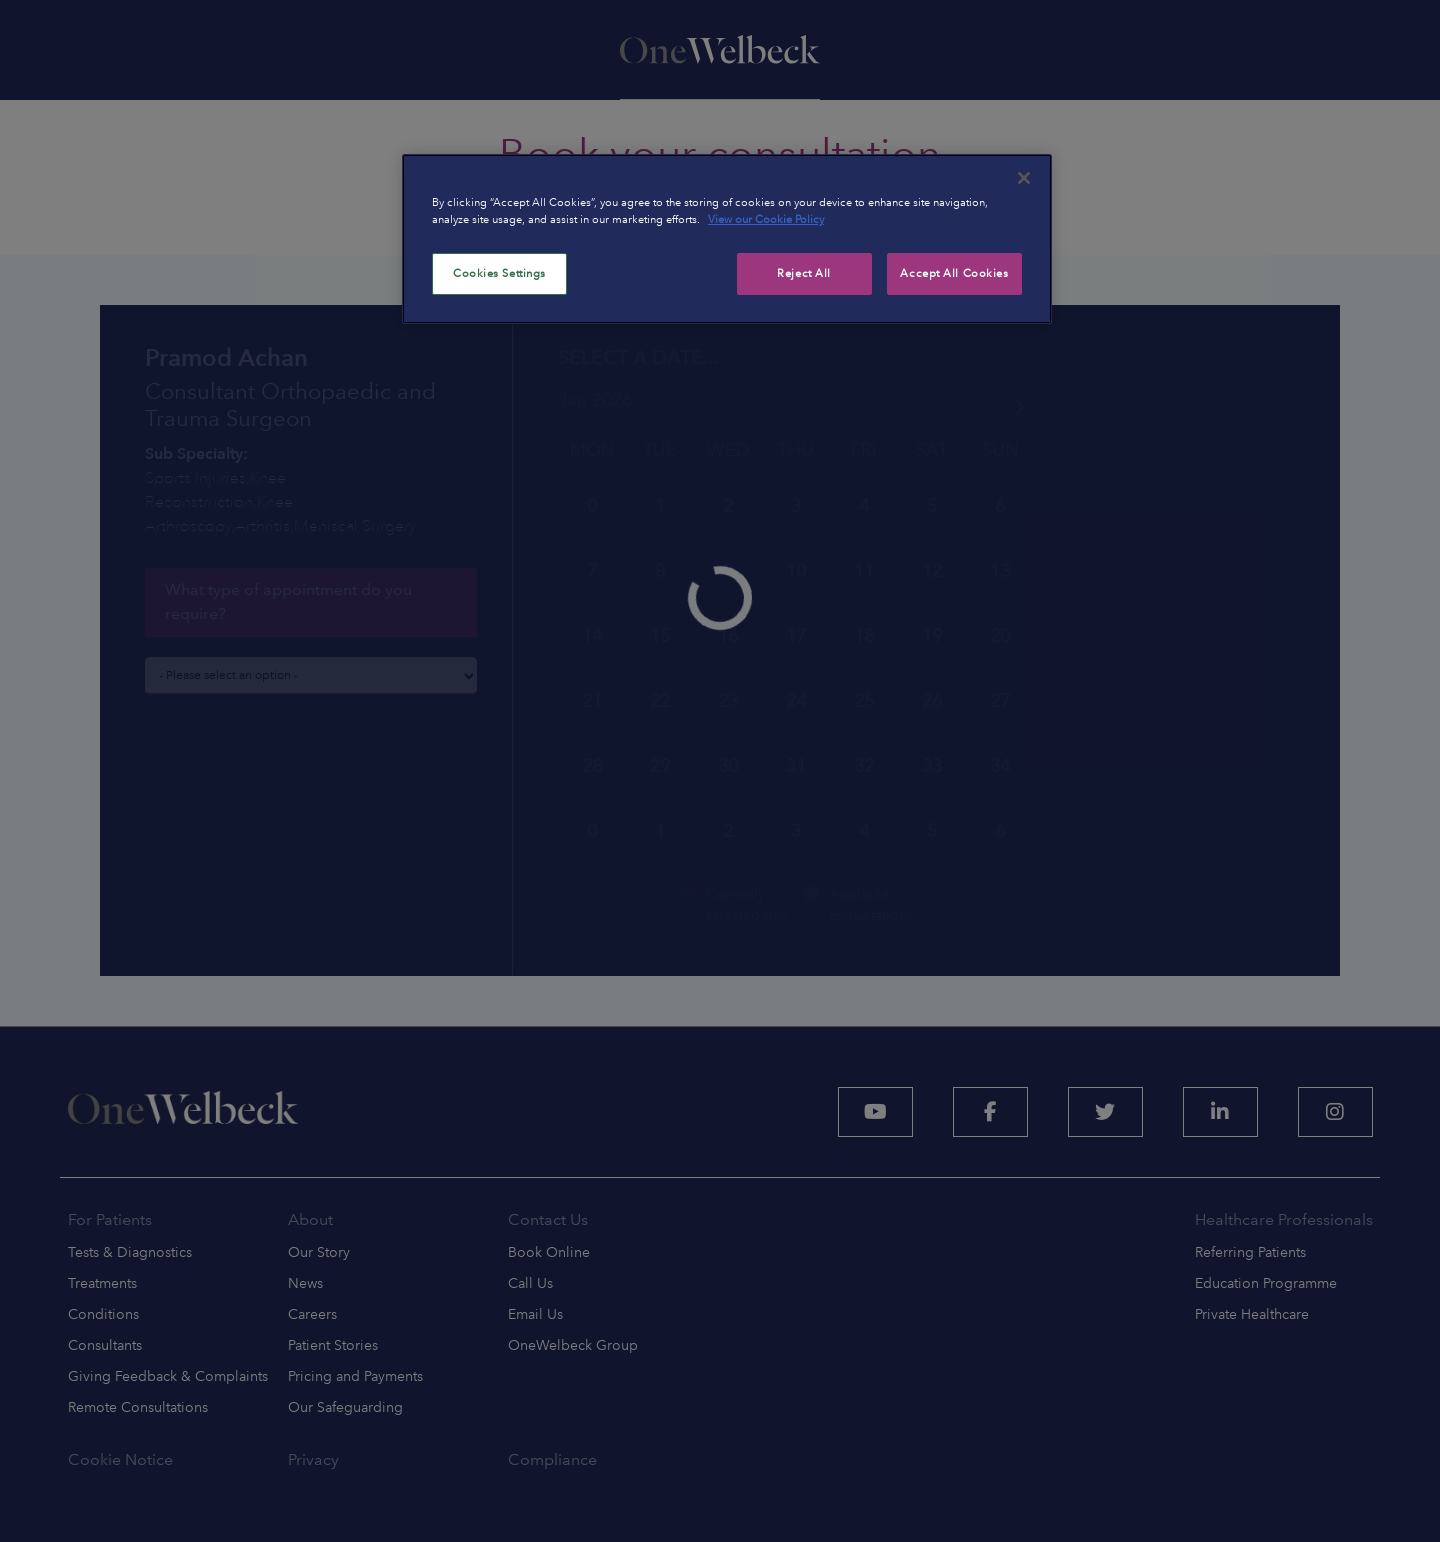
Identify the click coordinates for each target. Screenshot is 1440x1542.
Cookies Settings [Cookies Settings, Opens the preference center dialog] (499, 273)
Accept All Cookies (954, 273)
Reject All (804, 273)
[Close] (1024, 178)
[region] (727, 239)
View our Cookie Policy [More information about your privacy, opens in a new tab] (766, 219)
